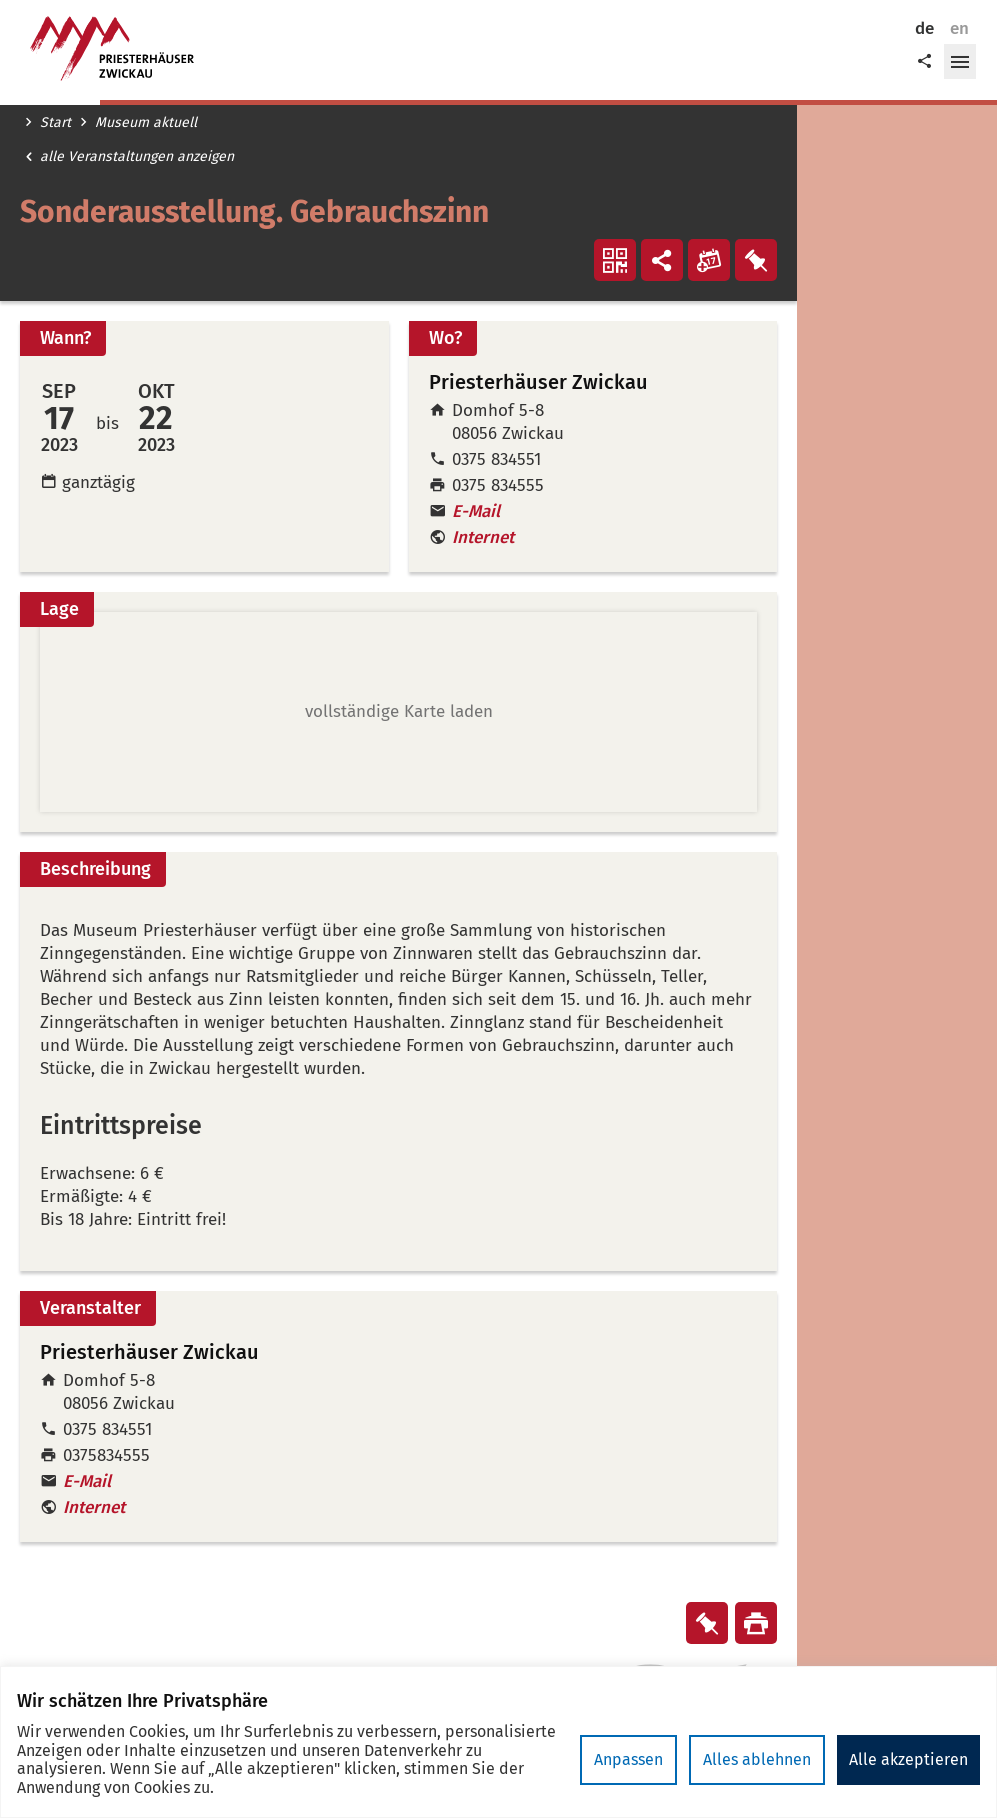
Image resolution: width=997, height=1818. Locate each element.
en (959, 28)
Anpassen (628, 1759)
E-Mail (476, 511)
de (924, 28)
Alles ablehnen (757, 1759)
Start (55, 123)
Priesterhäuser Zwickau (149, 1352)
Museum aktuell (146, 123)
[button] (960, 62)
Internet (483, 537)
